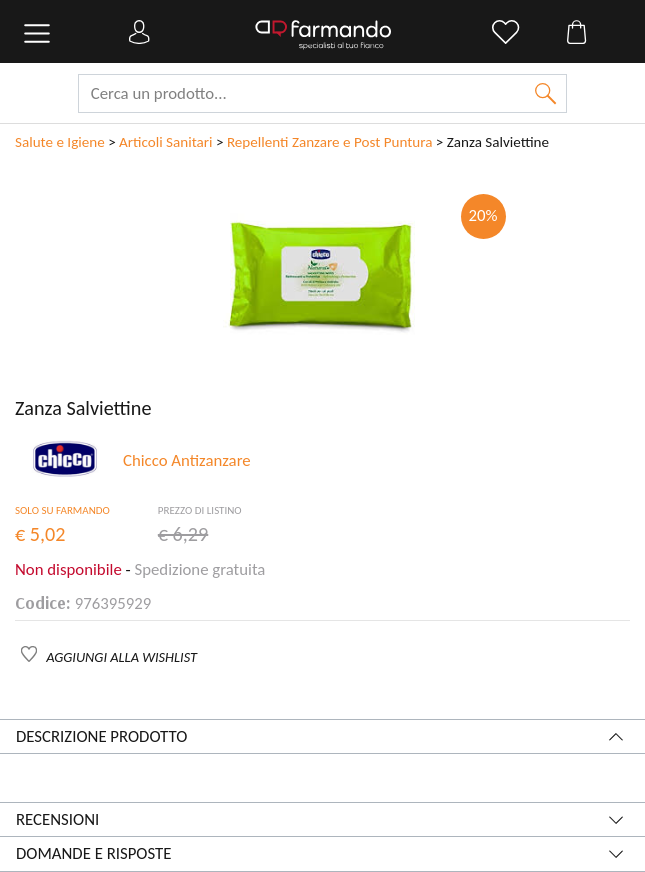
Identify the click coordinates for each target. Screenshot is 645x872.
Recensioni (57, 819)
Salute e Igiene (60, 142)
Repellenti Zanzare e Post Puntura (330, 142)
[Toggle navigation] (37, 34)
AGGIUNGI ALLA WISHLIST (121, 657)
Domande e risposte (93, 853)
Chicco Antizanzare (187, 460)
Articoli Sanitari (165, 142)
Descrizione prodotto (101, 736)
